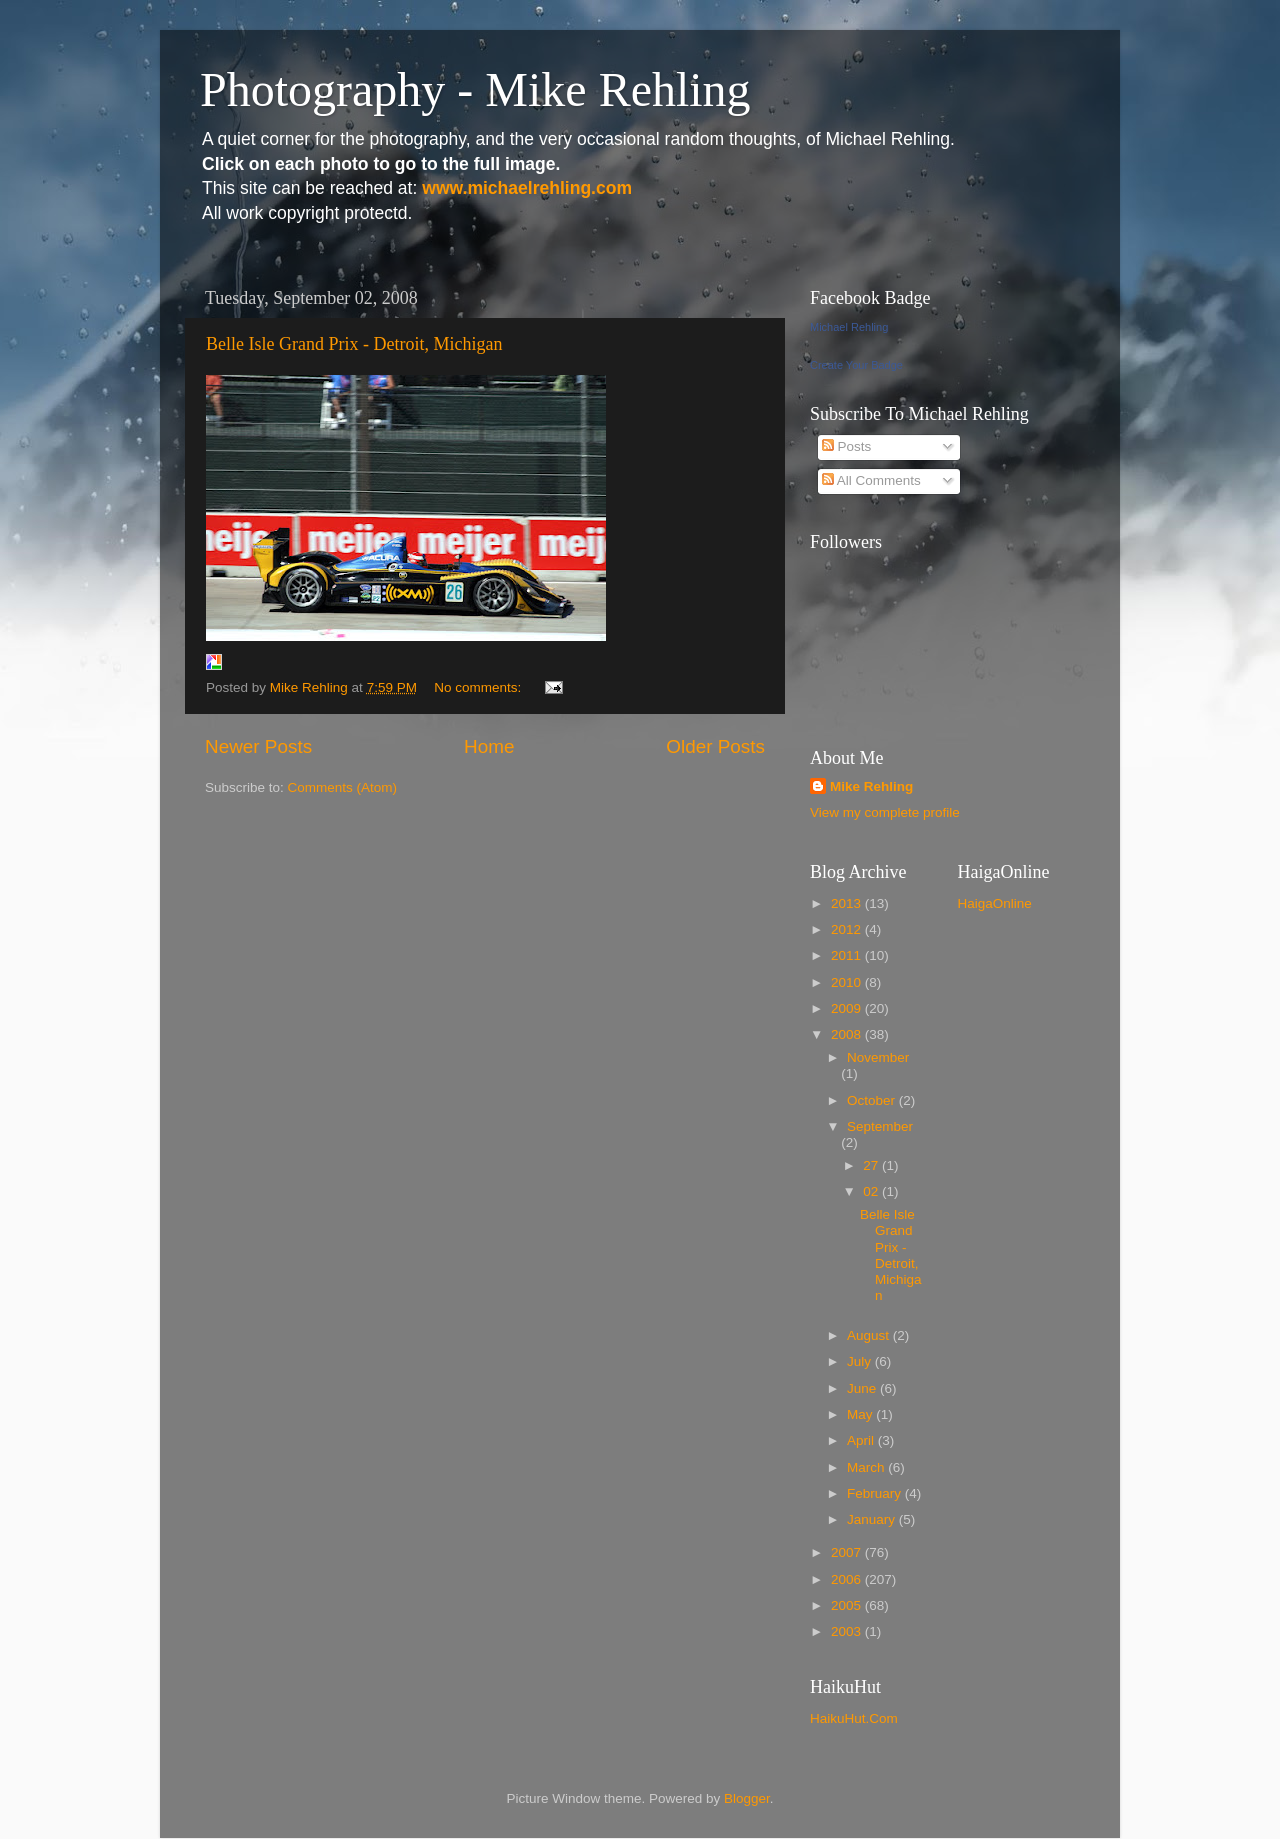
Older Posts (715, 746)
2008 (848, 1034)
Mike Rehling (871, 786)
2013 (848, 903)
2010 (848, 982)
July (861, 1361)
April (862, 1440)
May (861, 1414)
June (863, 1388)
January (873, 1519)
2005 (848, 1605)
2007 (848, 1552)
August (870, 1335)
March (867, 1467)
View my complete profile (885, 812)
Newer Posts (258, 746)
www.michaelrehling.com (527, 188)
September (880, 1126)
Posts (847, 446)
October (873, 1100)
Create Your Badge (856, 365)
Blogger (747, 1798)
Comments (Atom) (343, 787)
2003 (848, 1631)
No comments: (479, 687)
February (876, 1493)
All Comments (871, 480)
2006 (848, 1579)
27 (872, 1165)
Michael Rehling (849, 327)
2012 (848, 929)
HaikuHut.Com (854, 1718)
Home (489, 746)
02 (872, 1191)
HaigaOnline (995, 903)
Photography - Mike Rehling (475, 89)
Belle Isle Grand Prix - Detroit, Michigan (354, 344)
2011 (848, 955)
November (878, 1057)
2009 (848, 1008)
